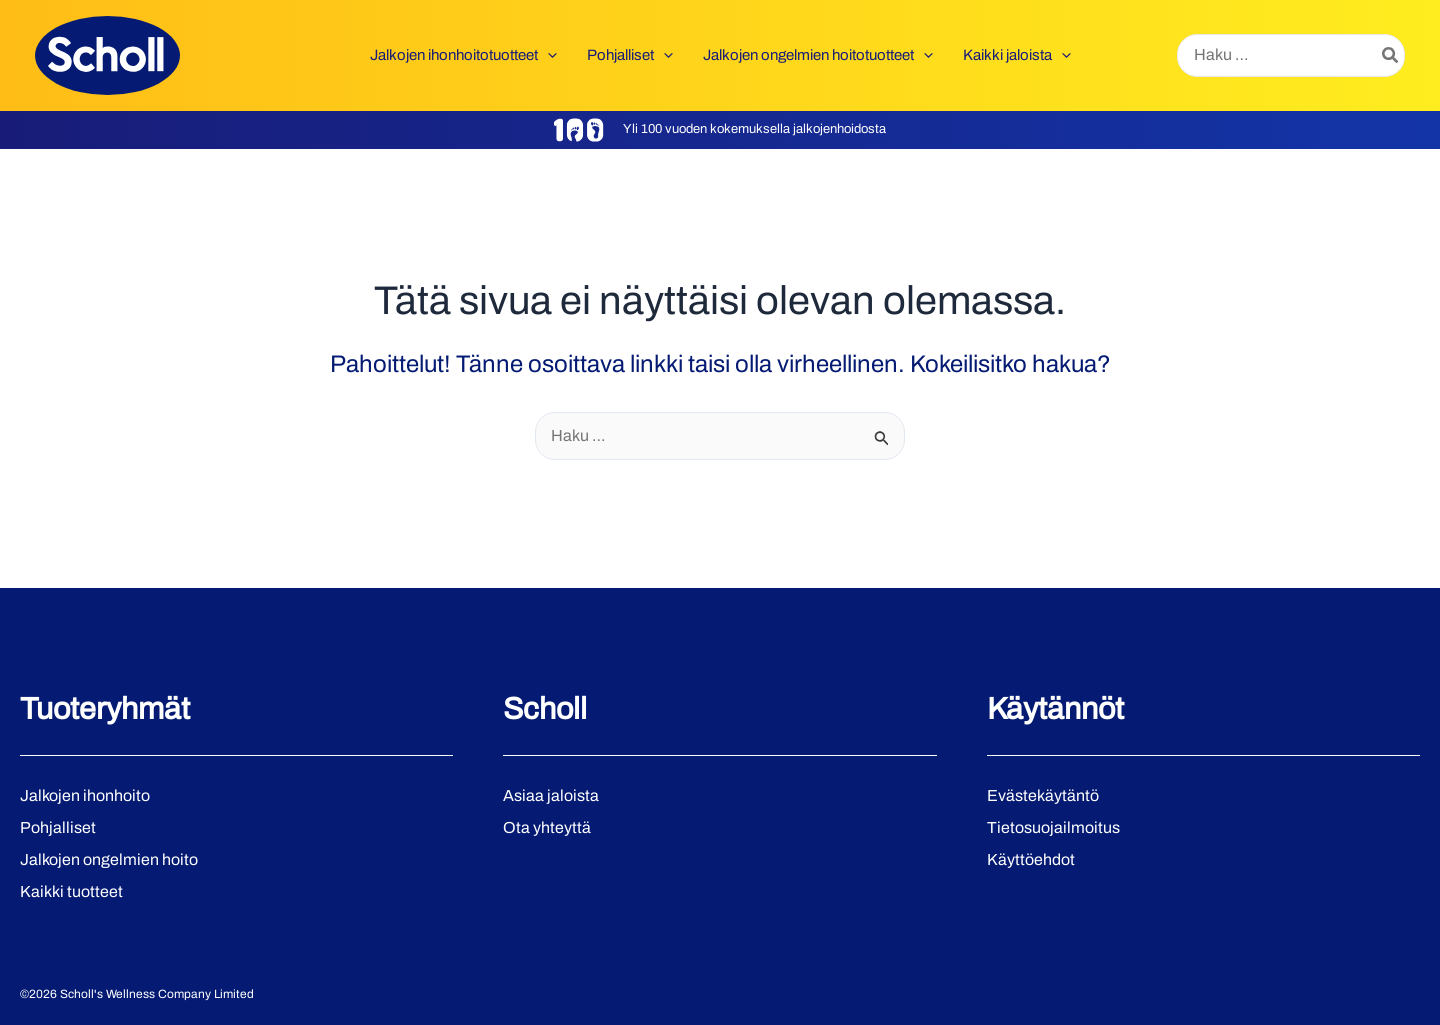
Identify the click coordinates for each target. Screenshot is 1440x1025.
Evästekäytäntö (1043, 795)
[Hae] (1391, 56)
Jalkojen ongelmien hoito (109, 859)
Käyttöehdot (1031, 859)
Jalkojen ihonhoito (85, 795)
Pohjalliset (58, 827)
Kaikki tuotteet (71, 891)
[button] (547, 55)
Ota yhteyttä (547, 827)
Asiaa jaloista (551, 795)
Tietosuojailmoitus (1053, 827)
